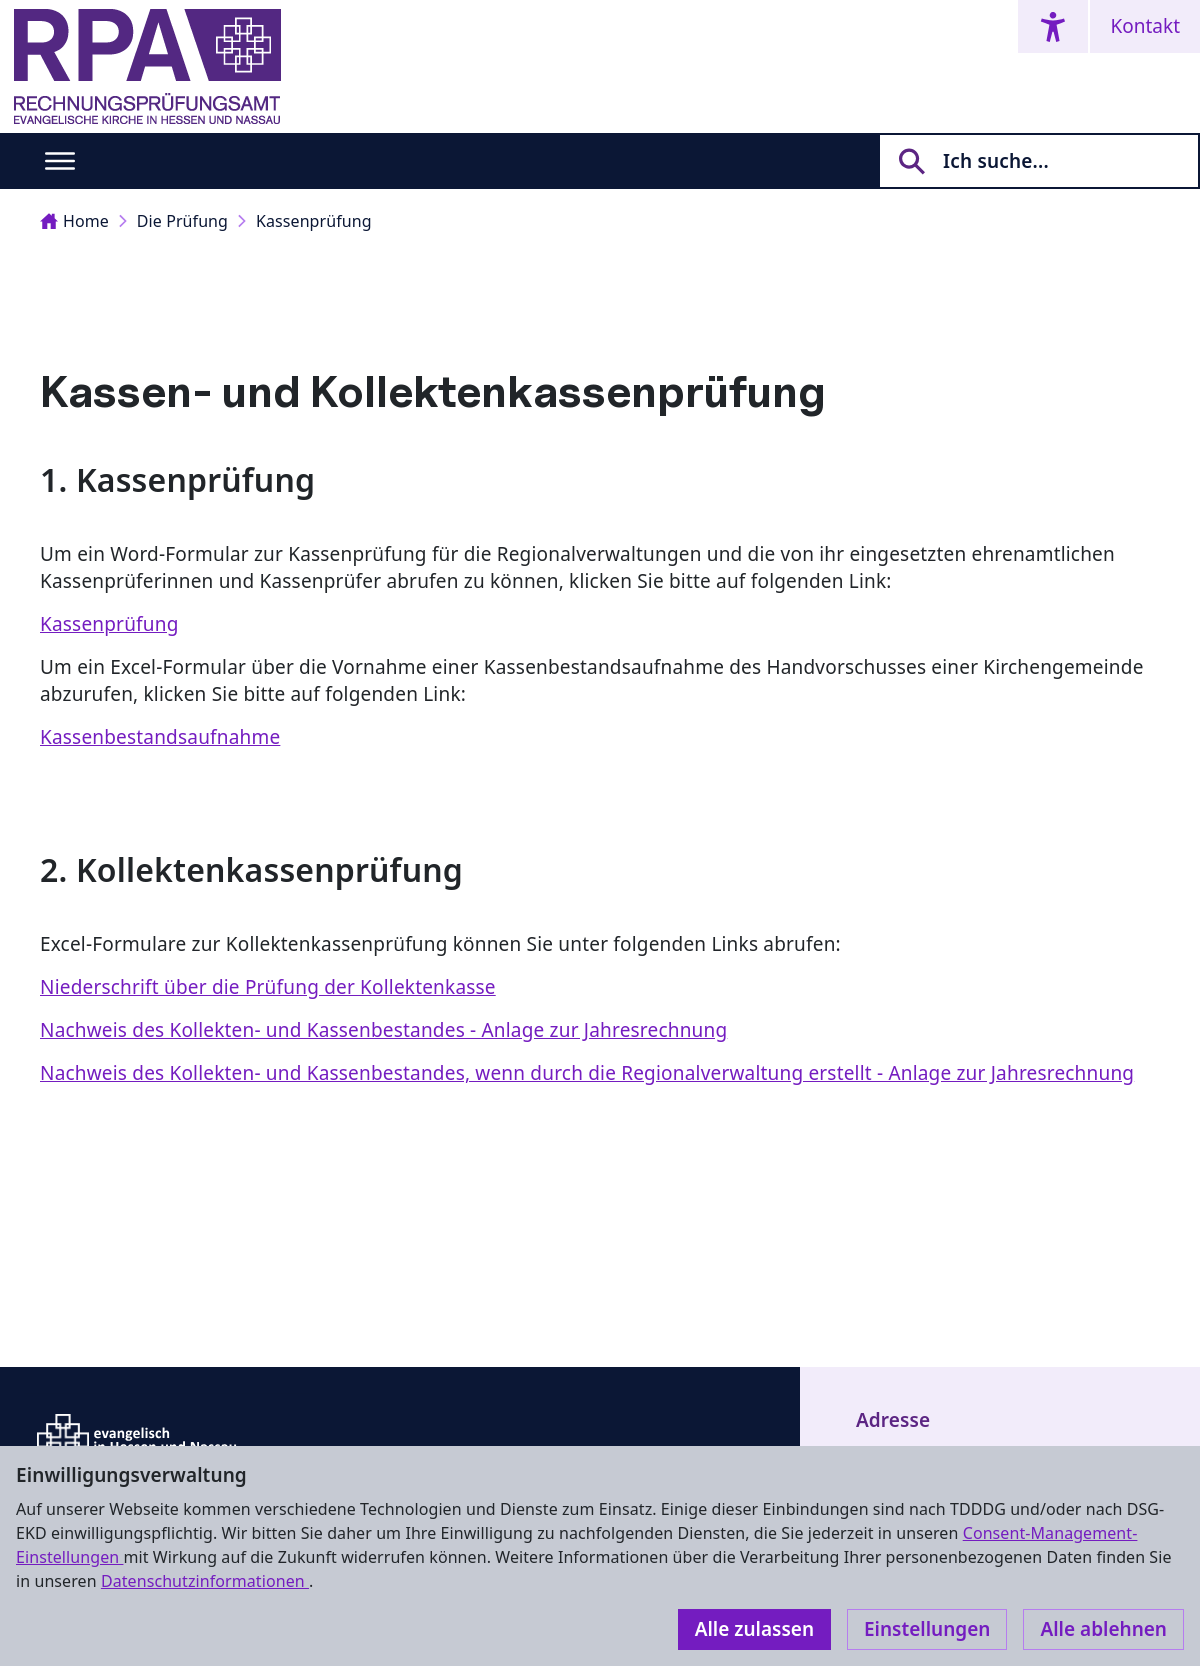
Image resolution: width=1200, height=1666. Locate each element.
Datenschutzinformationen (205, 1581)
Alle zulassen (754, 1629)
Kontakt (1145, 26)
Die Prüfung (182, 221)
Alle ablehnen (1103, 1629)
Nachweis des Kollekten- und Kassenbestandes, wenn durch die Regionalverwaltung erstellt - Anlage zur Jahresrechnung (587, 1073)
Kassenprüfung (314, 221)
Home (74, 221)
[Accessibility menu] (1053, 26)
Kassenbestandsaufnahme (160, 737)
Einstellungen (927, 1629)
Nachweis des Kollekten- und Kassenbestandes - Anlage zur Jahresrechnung (383, 1030)
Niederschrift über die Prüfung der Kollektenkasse (268, 987)
